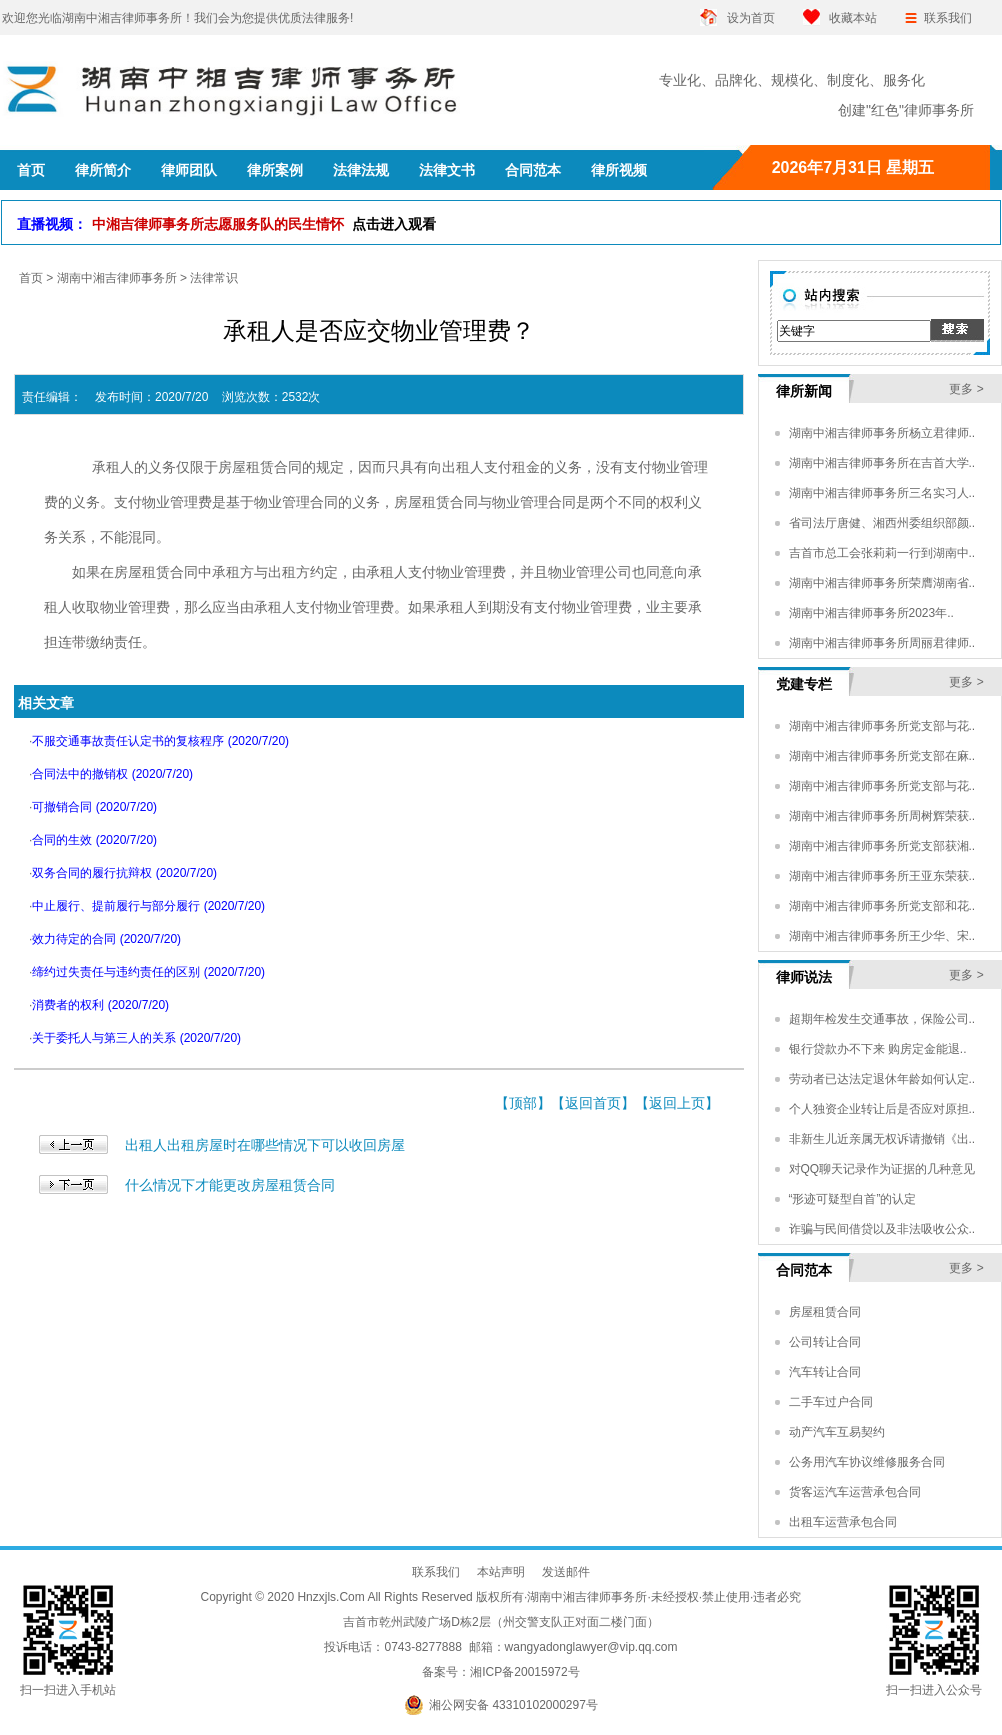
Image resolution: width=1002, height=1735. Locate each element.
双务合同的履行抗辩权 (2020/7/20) (124, 873)
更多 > (966, 389)
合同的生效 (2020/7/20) (94, 840)
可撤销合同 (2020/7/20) (94, 807)
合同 (288, 467)
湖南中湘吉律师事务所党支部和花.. (882, 906)
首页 (31, 278)
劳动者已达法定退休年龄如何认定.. (882, 1079)
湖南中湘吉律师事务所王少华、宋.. (882, 936)
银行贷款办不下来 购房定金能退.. (878, 1049)
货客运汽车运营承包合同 (855, 1492)
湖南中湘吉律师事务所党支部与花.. (882, 726)
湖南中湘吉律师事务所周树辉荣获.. (882, 816)
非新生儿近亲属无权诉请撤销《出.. (882, 1139)
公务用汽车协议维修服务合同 (867, 1462)
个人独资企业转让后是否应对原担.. (882, 1109)
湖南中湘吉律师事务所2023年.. (871, 613)
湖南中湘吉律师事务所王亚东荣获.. (882, 876)
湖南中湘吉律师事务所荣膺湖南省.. (882, 583)
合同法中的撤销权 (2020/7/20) (112, 774)
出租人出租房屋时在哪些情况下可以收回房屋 (265, 1145)
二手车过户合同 (831, 1402)
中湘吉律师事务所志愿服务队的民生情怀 (264, 224)
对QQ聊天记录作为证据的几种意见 (882, 1169)
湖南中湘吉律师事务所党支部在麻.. (882, 756)
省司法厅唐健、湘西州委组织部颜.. (882, 523)
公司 (618, 572)
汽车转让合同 (825, 1372)
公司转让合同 (825, 1342)
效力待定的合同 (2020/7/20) (106, 939)
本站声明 (501, 1572)
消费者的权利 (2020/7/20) (100, 1005)
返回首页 (593, 1103)
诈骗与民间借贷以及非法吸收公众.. (882, 1229)
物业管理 (680, 467)
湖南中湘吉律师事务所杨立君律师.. (882, 433)
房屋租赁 (246, 467)
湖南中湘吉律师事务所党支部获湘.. (882, 846)
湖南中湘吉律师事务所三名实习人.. (882, 493)
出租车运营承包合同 (843, 1522)
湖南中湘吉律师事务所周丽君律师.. (882, 643)
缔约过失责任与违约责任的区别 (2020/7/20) (148, 972)
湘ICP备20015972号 (524, 1672)
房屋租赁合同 (825, 1312)
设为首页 (751, 18)
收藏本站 (853, 18)
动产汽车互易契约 (837, 1432)
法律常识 (214, 278)
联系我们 (948, 18)
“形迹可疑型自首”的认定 (853, 1199)
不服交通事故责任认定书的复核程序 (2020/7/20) (160, 741)
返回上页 (677, 1103)
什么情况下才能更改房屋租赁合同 (230, 1185)
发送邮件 (566, 1572)
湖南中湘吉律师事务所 (117, 278)
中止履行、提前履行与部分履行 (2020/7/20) (148, 906)
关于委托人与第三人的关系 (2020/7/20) (136, 1038)
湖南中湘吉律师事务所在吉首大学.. (882, 463)
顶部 (523, 1103)
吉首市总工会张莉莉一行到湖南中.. (882, 553)
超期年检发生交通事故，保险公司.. (882, 1019)
